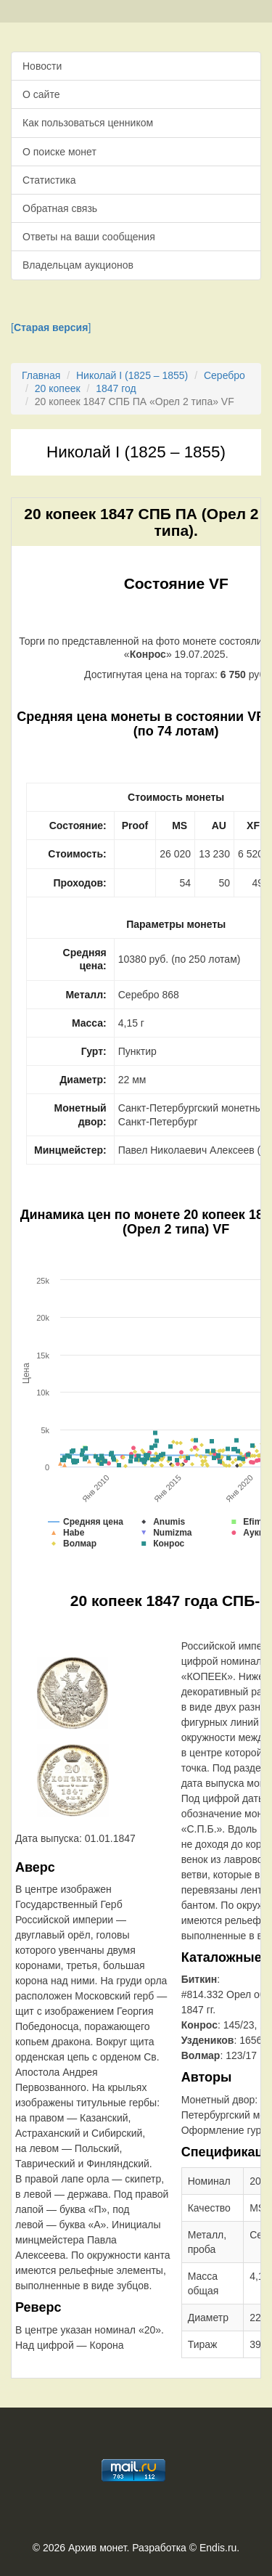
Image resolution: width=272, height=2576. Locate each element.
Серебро (224, 375)
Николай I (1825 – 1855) (132, 375)
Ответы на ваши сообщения (88, 236)
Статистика (49, 180)
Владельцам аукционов (77, 265)
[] (51, 327)
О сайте (40, 94)
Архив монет (97, 2547)
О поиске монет (59, 152)
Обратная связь (59, 208)
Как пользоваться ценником (87, 123)
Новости (42, 66)
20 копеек (58, 388)
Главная (41, 375)
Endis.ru (217, 2547)
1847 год (116, 388)
